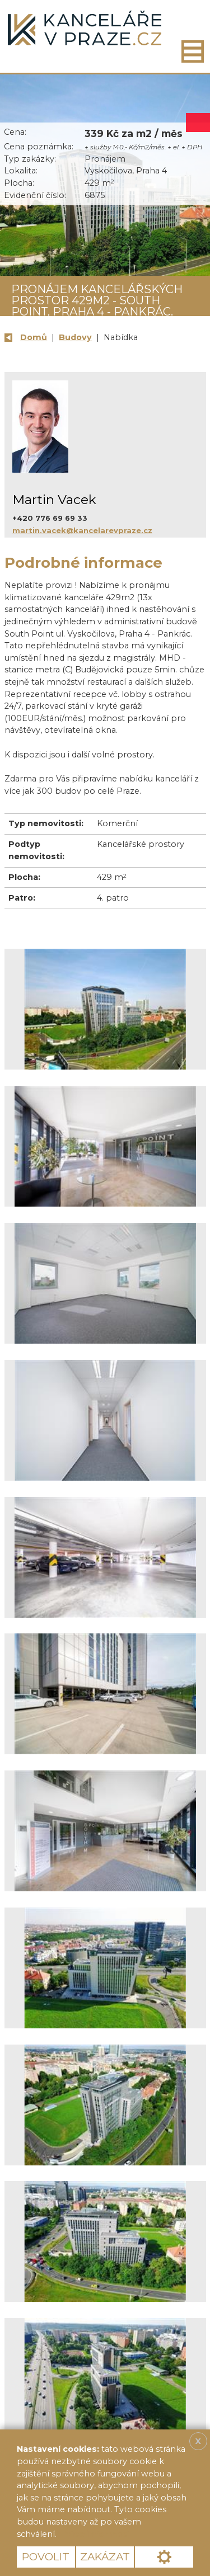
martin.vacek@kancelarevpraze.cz (82, 530)
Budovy (75, 337)
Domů (33, 337)
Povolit (45, 2556)
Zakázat (105, 2556)
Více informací (97, 2534)
